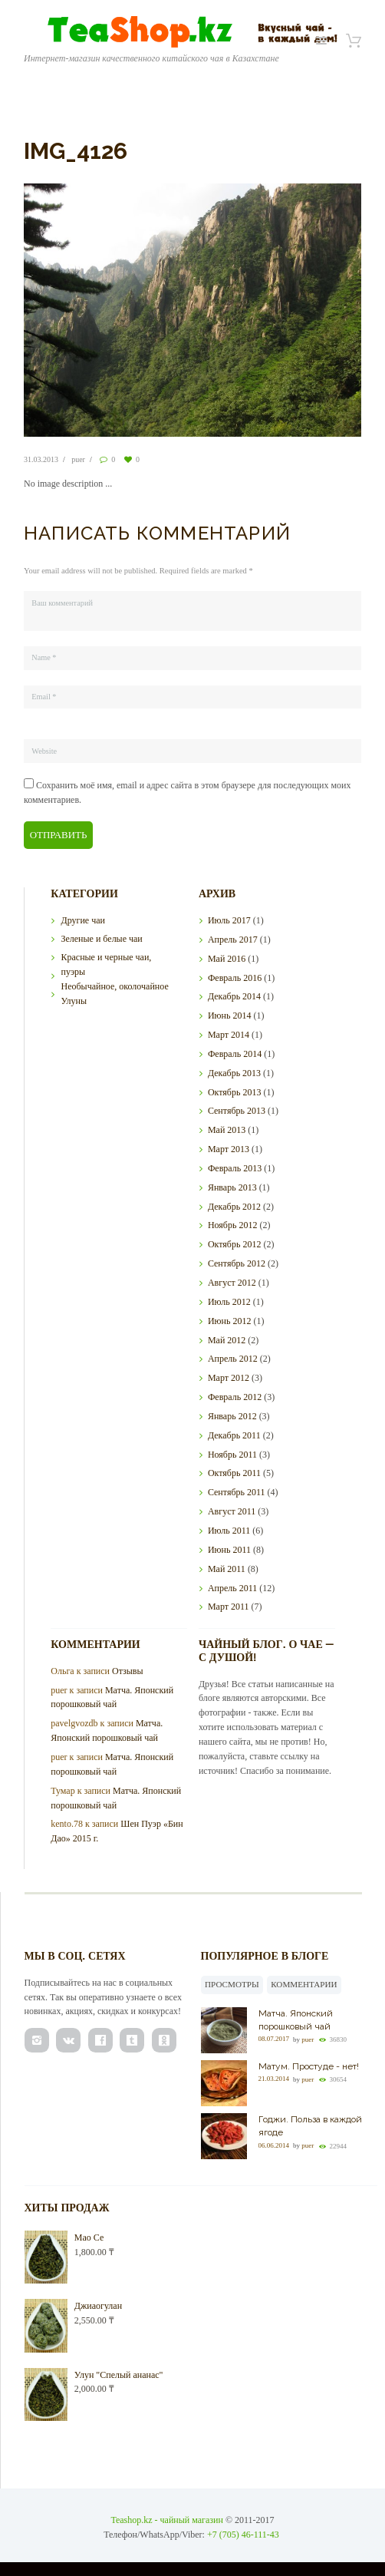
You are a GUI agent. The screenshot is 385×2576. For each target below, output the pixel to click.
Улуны (74, 999)
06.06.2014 (274, 2144)
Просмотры (232, 1983)
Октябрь (235, 1090)
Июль (229, 919)
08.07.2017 (274, 2038)
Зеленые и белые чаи (101, 938)
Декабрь (234, 995)
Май (226, 958)
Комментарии (304, 1983)
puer (78, 459)
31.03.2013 (41, 459)
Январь (232, 1186)
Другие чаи (82, 919)
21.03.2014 (274, 2078)
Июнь (230, 1014)
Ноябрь (233, 1224)
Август (232, 1281)
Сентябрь (236, 1110)
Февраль (235, 976)
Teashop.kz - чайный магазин (166, 2519)
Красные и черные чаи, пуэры (106, 963)
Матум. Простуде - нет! (308, 2065)
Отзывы (127, 1670)
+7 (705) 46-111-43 (243, 2533)
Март (228, 1034)
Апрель (233, 938)
